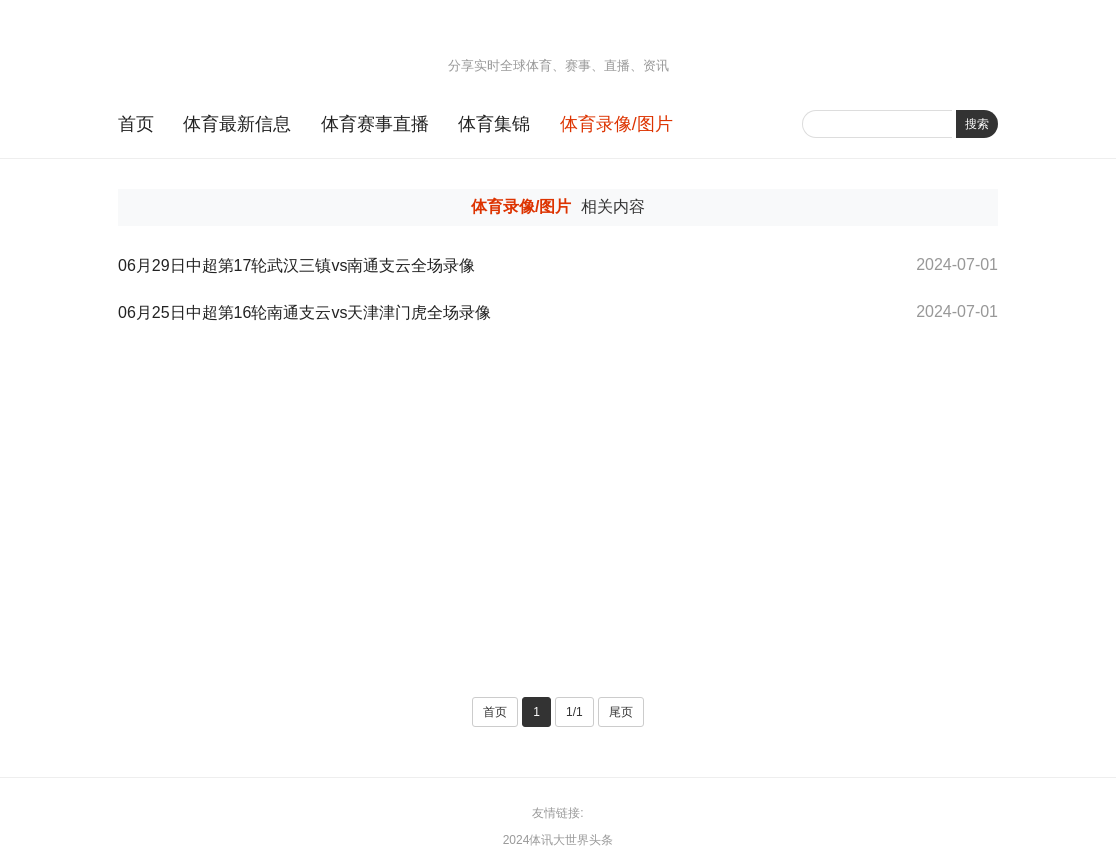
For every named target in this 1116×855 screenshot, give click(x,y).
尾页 (621, 712)
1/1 (574, 712)
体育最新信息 (237, 124)
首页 (136, 124)
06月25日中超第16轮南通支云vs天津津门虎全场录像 (304, 312)
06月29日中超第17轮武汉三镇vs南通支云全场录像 (296, 265)
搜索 (977, 124)
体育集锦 (494, 124)
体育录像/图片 (616, 124)
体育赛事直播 (375, 124)
